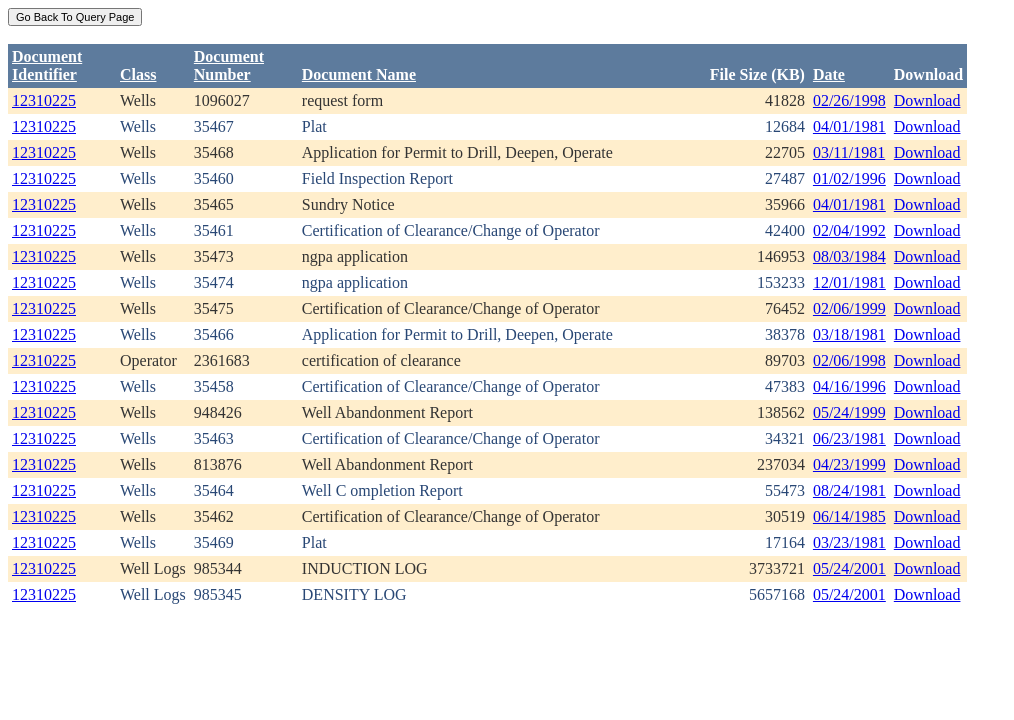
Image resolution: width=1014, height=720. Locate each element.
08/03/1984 (849, 256)
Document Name (359, 74)
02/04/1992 (849, 230)
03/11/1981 (849, 152)
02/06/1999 (849, 308)
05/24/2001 (849, 568)
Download (927, 100)
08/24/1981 (849, 490)
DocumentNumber (229, 65)
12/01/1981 (849, 282)
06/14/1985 (849, 516)
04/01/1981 (849, 126)
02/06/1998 (849, 360)
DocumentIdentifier (47, 65)
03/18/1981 (849, 334)
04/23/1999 (849, 464)
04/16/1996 (849, 386)
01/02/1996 (849, 178)
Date (829, 74)
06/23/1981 (849, 438)
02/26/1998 (849, 100)
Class (138, 74)
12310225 (44, 100)
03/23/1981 (849, 542)
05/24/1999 (849, 412)
